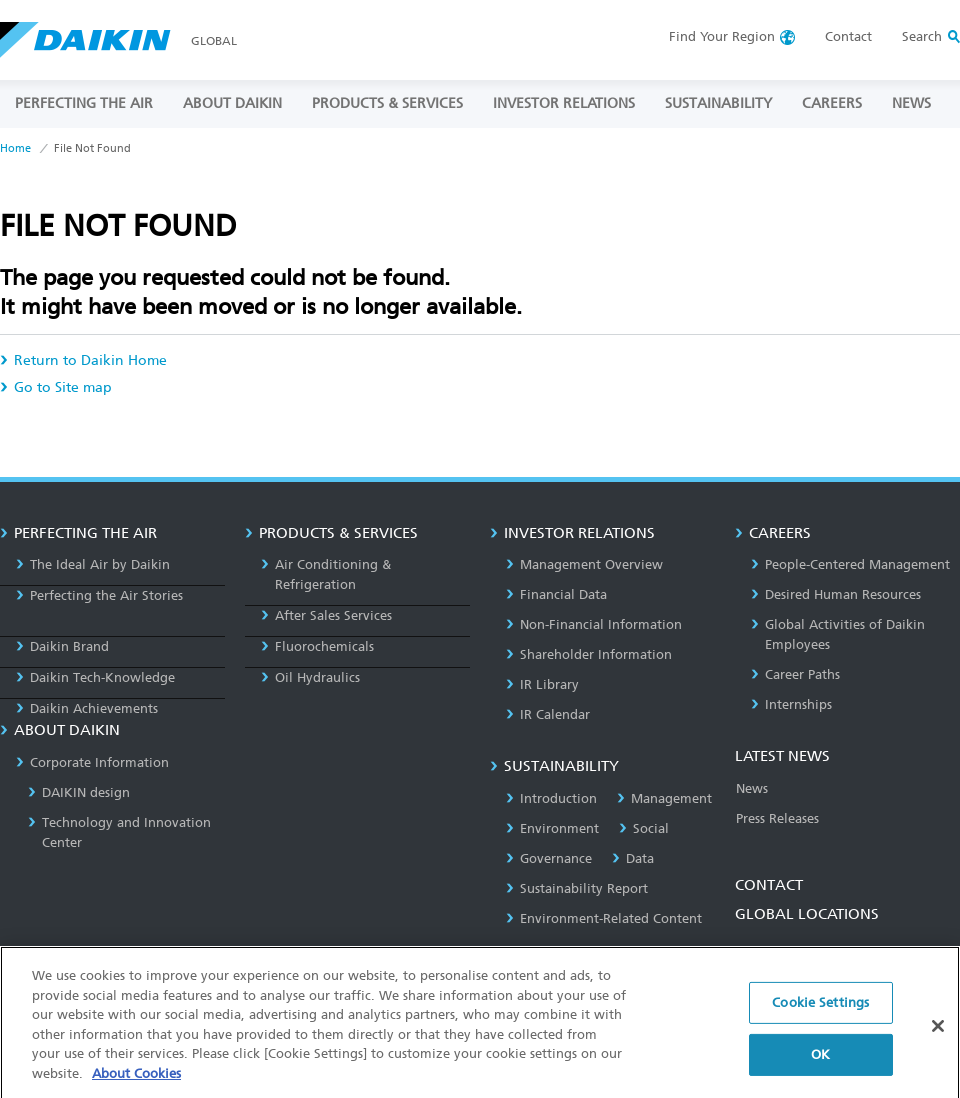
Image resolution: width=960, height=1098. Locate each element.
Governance (549, 858)
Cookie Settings (820, 1014)
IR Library (542, 684)
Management (664, 798)
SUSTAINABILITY (718, 103)
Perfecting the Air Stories (99, 595)
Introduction (551, 798)
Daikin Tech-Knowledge (95, 677)
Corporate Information (92, 762)
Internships (791, 704)
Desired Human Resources (836, 594)
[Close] (938, 1038)
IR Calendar (548, 714)
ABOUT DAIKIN (232, 103)
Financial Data (556, 594)
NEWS (911, 103)
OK (820, 1065)
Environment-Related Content (604, 918)
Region (722, 36)
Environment (552, 828)
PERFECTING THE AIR (84, 103)
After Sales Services (326, 615)
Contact (848, 36)
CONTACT (769, 885)
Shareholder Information (589, 654)
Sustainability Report (577, 888)
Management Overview (584, 564)
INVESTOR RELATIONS (564, 103)
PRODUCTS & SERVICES (387, 103)
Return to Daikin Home (83, 360)
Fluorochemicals (317, 646)
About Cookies (136, 1084)
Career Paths (795, 674)
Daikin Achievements (87, 708)
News (752, 788)
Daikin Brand (62, 646)
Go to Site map (56, 387)
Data (633, 858)
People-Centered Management (850, 564)
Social (644, 828)
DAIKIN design (79, 792)
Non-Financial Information (594, 624)
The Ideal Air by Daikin (93, 564)
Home (15, 148)
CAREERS (832, 103)
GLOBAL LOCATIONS (807, 914)
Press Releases (777, 818)
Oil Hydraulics (310, 677)
